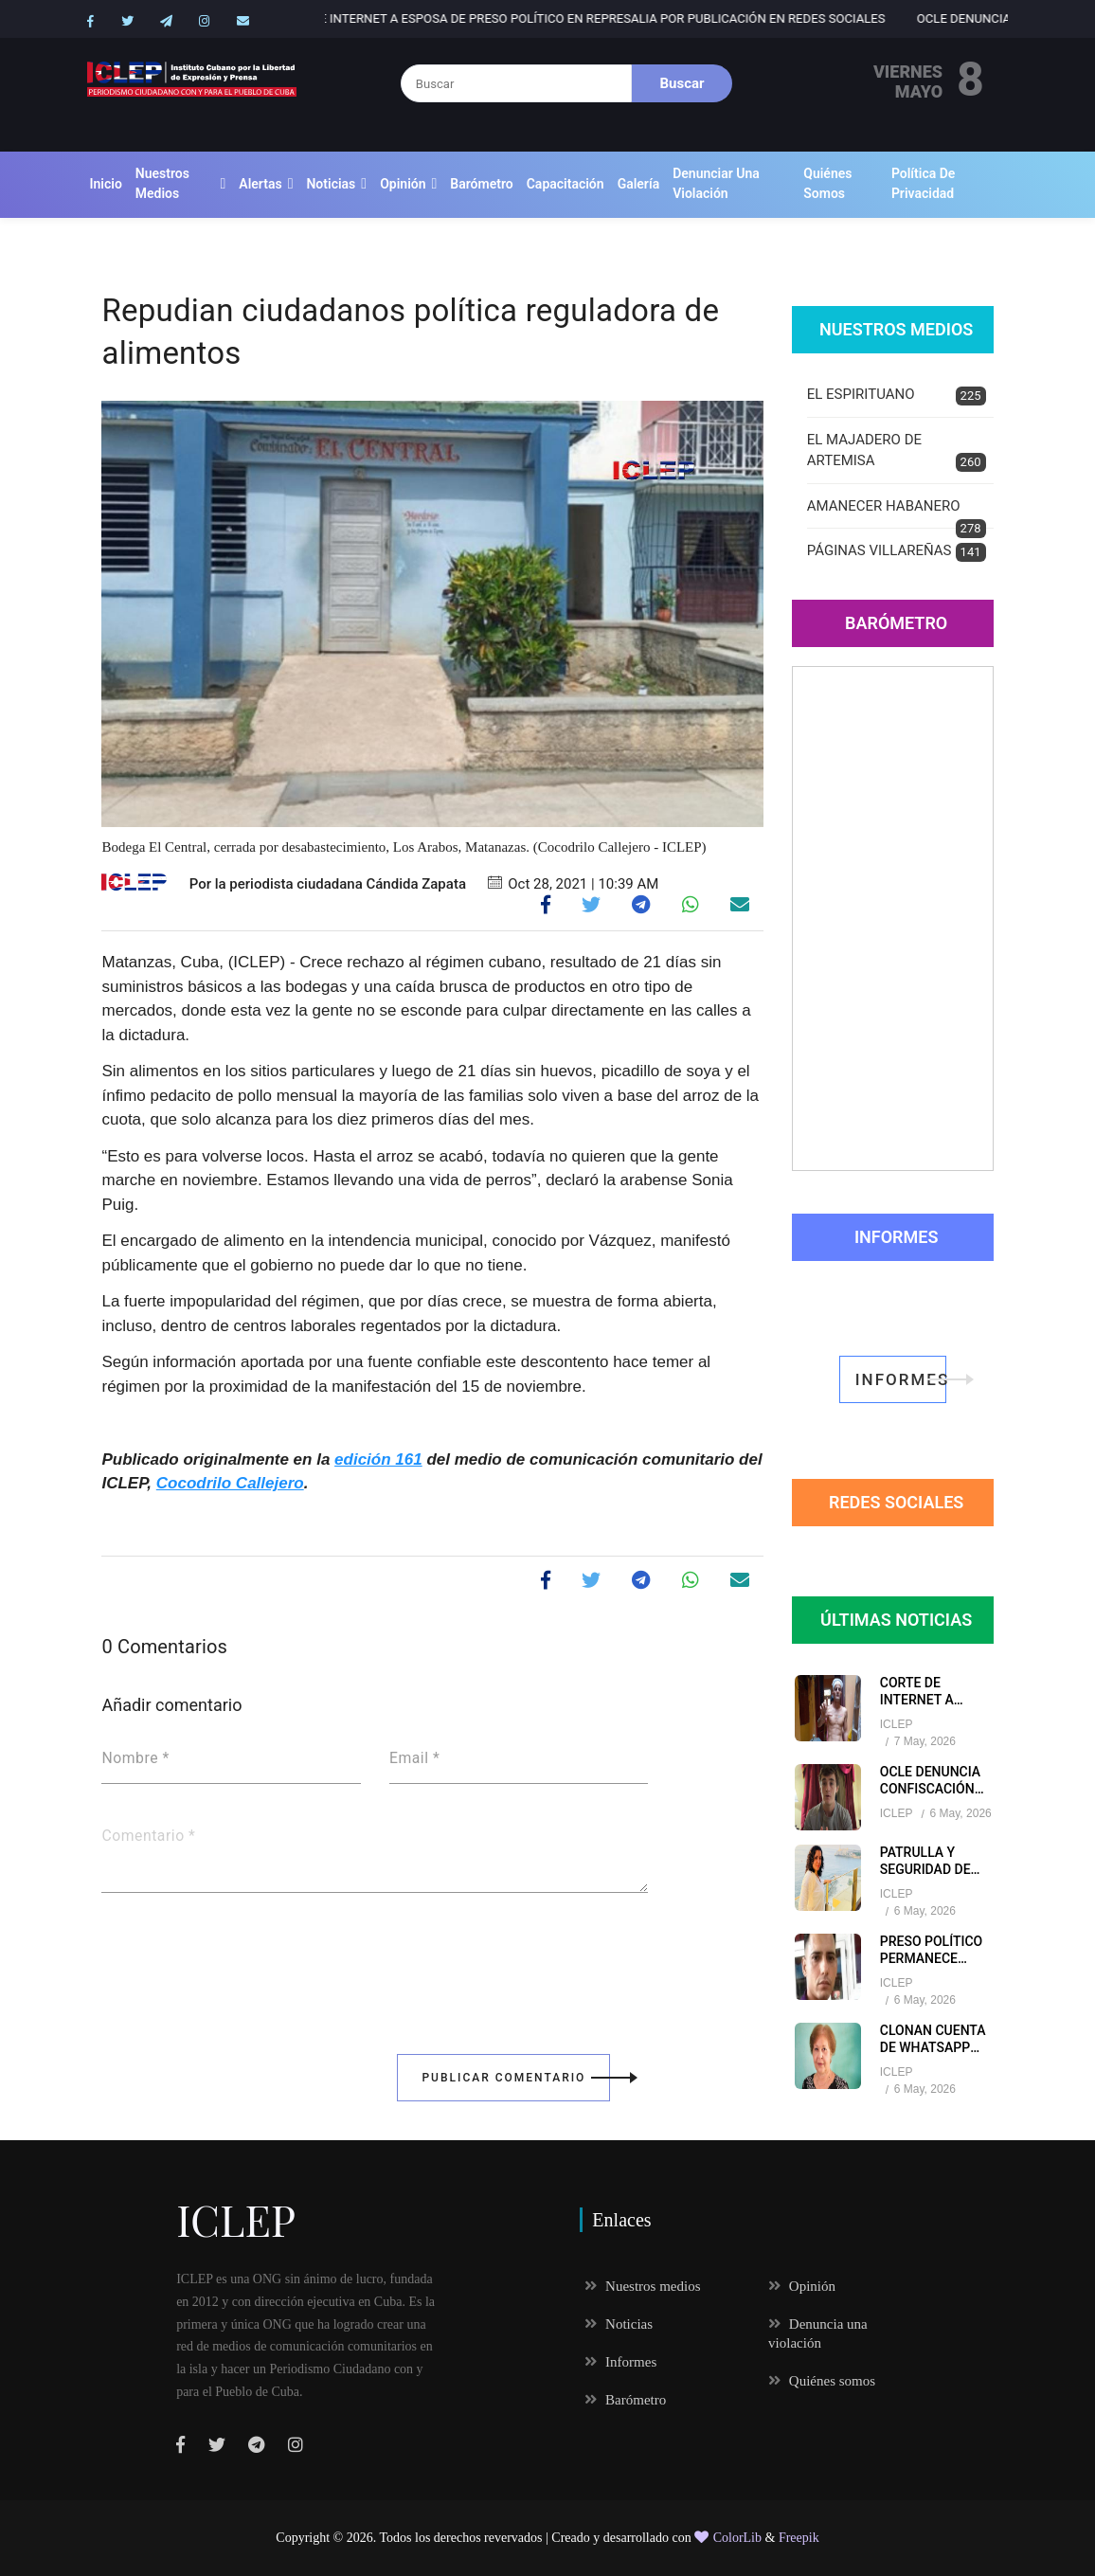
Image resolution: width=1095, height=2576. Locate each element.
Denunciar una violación (716, 183)
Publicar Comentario (516, 2077)
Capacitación (565, 183)
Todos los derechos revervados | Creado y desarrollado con (537, 2538)
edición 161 (378, 1459)
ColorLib (728, 2538)
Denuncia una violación (818, 2333)
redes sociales (896, 1502)
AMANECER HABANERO (896, 513)
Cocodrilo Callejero (230, 1483)
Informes (896, 1237)
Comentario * (148, 1836)
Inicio (105, 183)
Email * (414, 1758)
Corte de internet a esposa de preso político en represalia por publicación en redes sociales (677, 18)
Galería (639, 183)
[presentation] (245, 1960)
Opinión (402, 183)
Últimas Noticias (896, 1620)
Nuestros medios (162, 183)
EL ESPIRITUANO (896, 395)
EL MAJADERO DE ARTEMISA (896, 451)
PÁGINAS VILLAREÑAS (896, 552)
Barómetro (481, 183)
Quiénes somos (827, 183)
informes (900, 1379)
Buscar (682, 83)
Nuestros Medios (896, 329)
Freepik (799, 2538)
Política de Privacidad (923, 183)
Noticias (330, 183)
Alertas (260, 183)
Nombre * (135, 1758)
